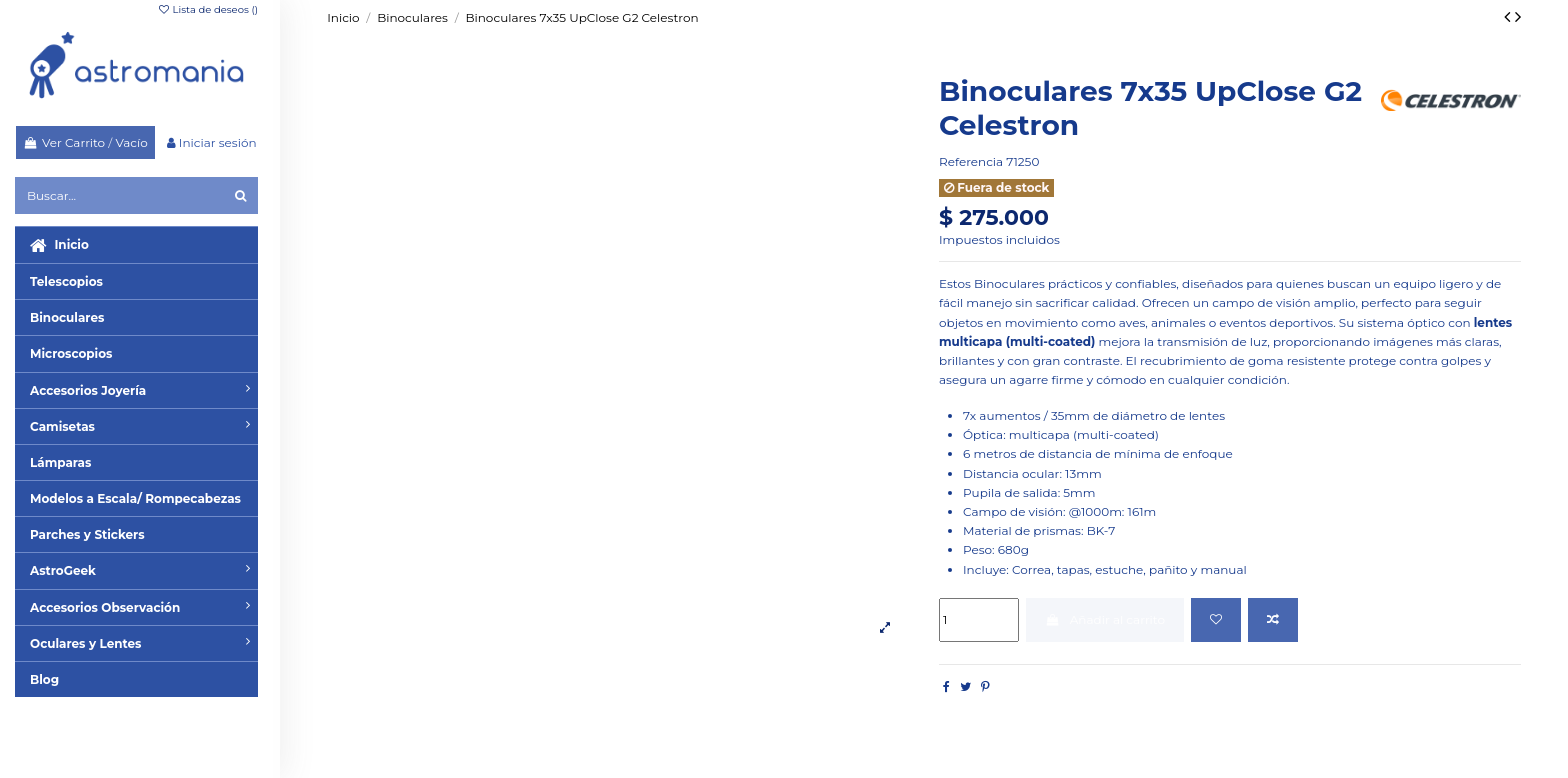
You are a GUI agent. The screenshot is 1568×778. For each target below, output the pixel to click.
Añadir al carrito (1105, 619)
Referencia (971, 161)
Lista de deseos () (207, 9)
